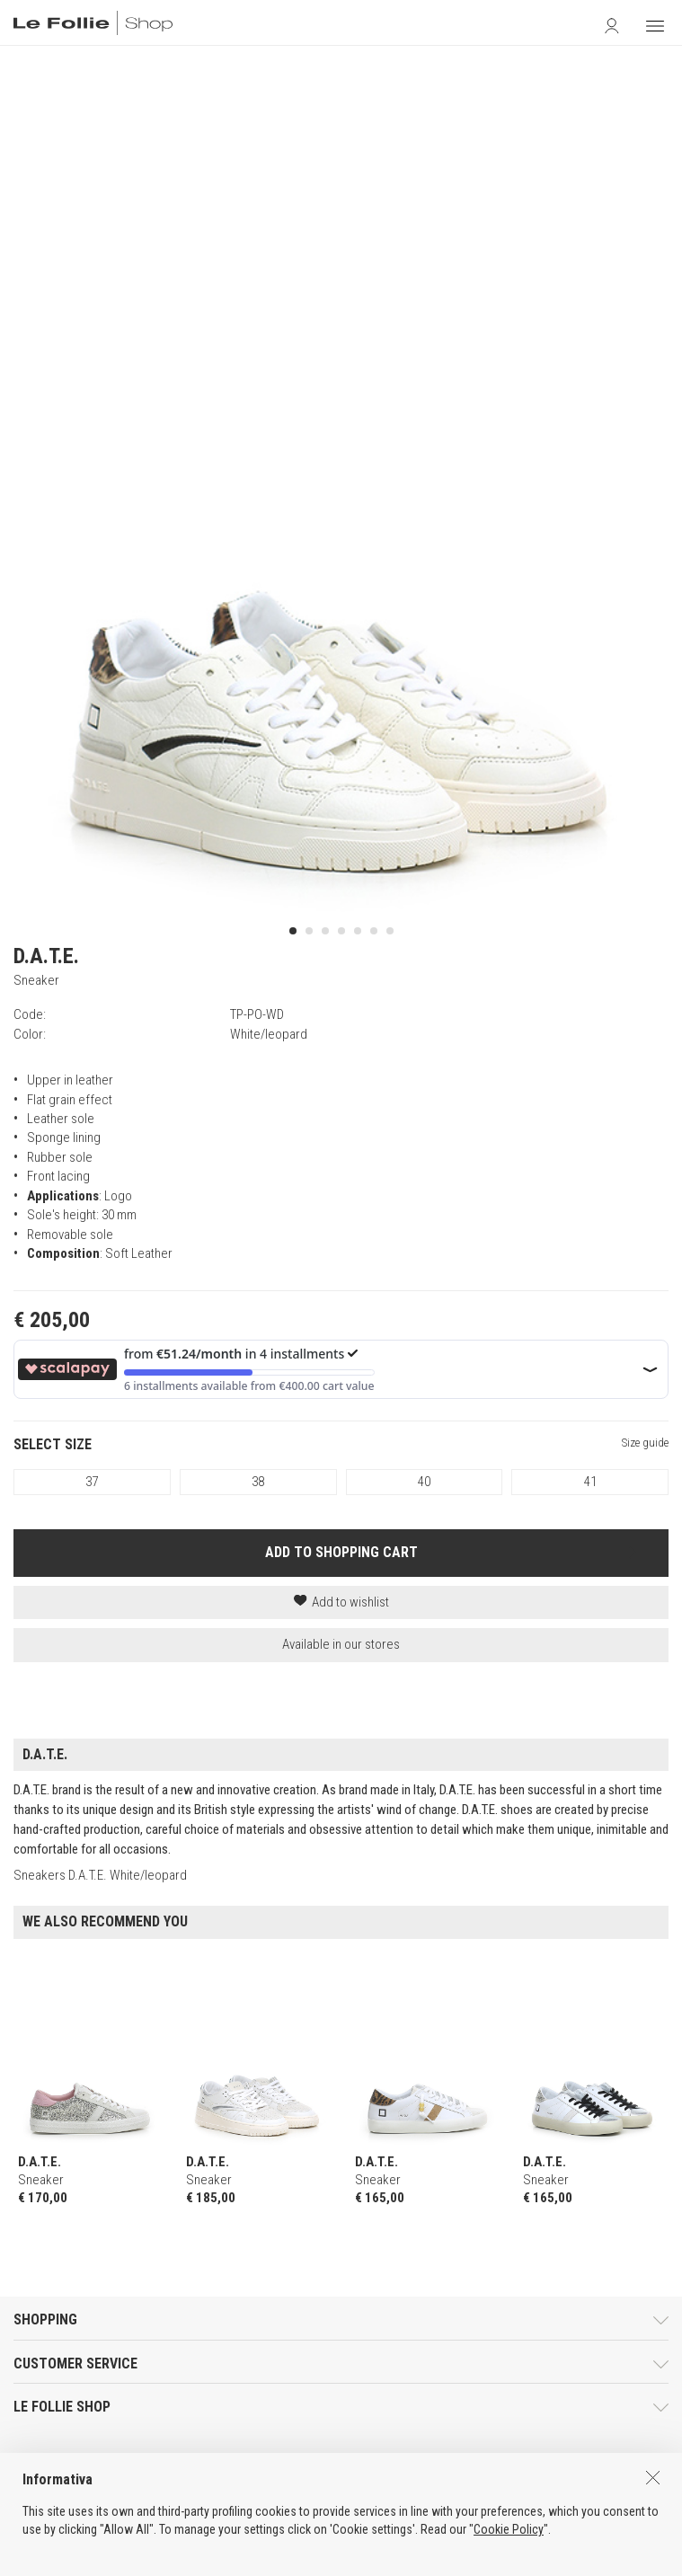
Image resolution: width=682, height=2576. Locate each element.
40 (424, 1482)
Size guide (645, 1442)
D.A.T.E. (46, 956)
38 (258, 1482)
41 (590, 1482)
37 (91, 1482)
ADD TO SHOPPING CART (341, 1552)
